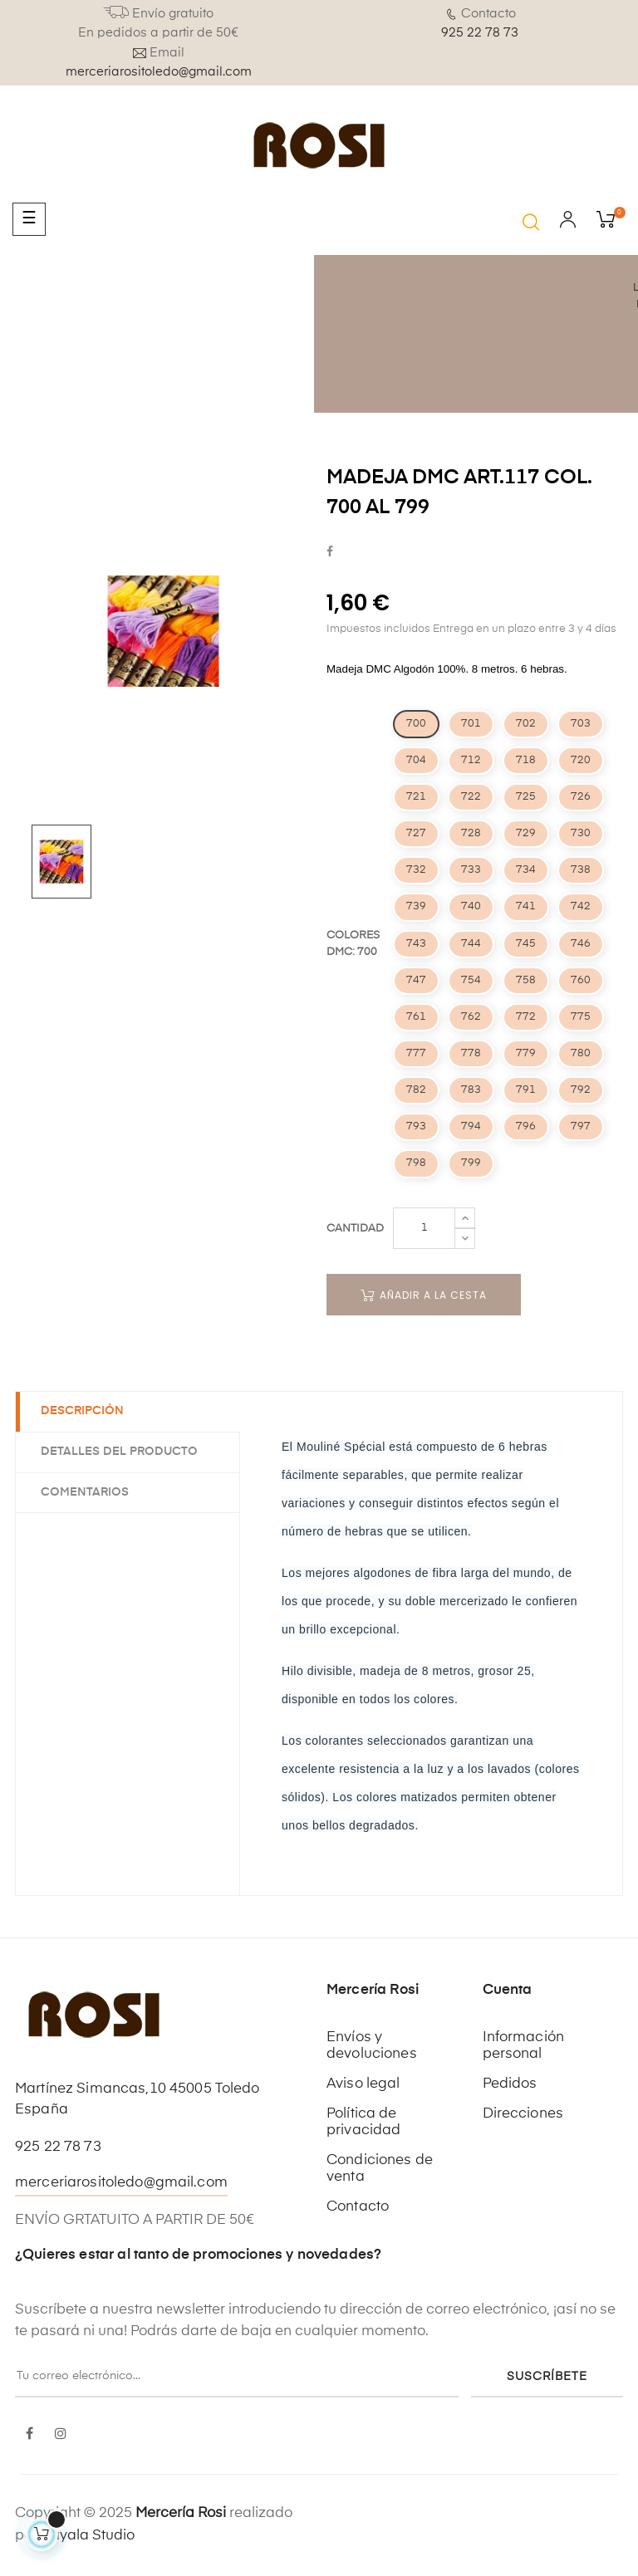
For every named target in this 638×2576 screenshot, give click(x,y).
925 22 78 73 (479, 33)
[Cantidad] (424, 1228)
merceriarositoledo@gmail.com (159, 72)
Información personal (524, 2045)
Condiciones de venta (379, 2168)
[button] (531, 222)
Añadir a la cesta (424, 1295)
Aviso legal (363, 2084)
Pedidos (510, 2084)
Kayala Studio (88, 2536)
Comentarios (85, 1492)
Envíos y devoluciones (371, 2045)
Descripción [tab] (82, 1411)
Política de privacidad (363, 2122)
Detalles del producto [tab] (119, 1451)
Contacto (357, 2207)
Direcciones (523, 2114)
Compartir (329, 552)
